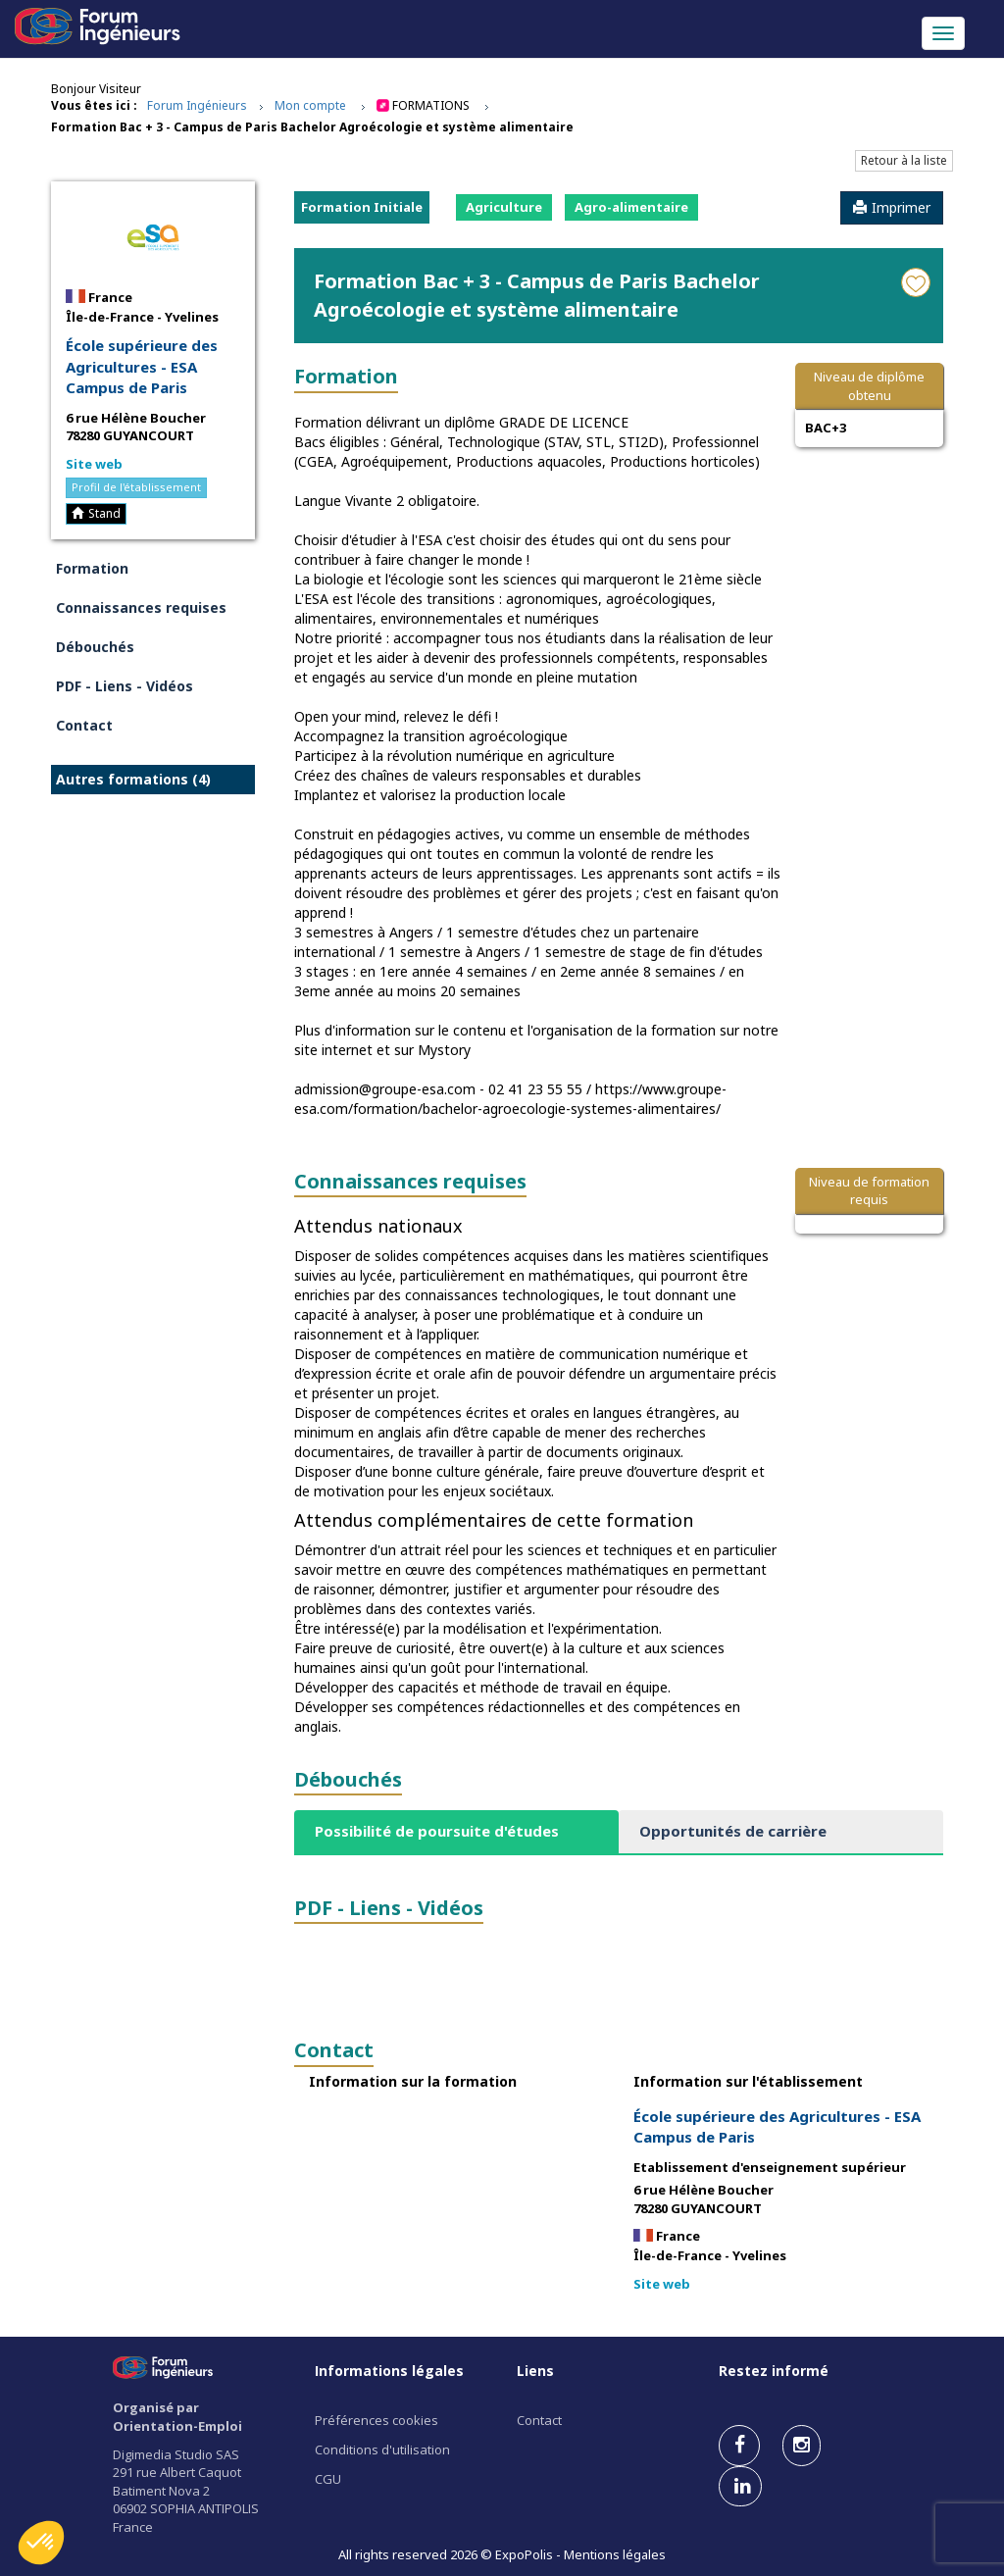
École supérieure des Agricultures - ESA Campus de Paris (142, 366)
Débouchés (95, 646)
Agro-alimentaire (631, 207)
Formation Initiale (362, 207)
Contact (84, 725)
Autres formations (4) (133, 779)
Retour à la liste (904, 160)
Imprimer (891, 207)
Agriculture (504, 207)
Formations (431, 105)
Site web (94, 464)
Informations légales (389, 2370)
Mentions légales (615, 2554)
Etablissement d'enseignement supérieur (769, 2167)
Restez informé (773, 2370)
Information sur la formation (413, 2081)
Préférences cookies (376, 2420)
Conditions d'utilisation (382, 2449)
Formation (92, 568)
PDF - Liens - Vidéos (124, 686)
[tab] (456, 1831)
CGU (328, 2479)
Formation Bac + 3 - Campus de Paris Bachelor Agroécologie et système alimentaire (312, 127)
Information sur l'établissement (748, 2081)
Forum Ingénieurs (197, 105)
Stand (96, 513)
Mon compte (310, 105)
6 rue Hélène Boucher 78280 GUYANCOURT (136, 427)
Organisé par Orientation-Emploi (177, 2417)
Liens (535, 2370)
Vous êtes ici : (94, 105)
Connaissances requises (141, 607)
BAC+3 (825, 427)
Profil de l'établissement (136, 487)
